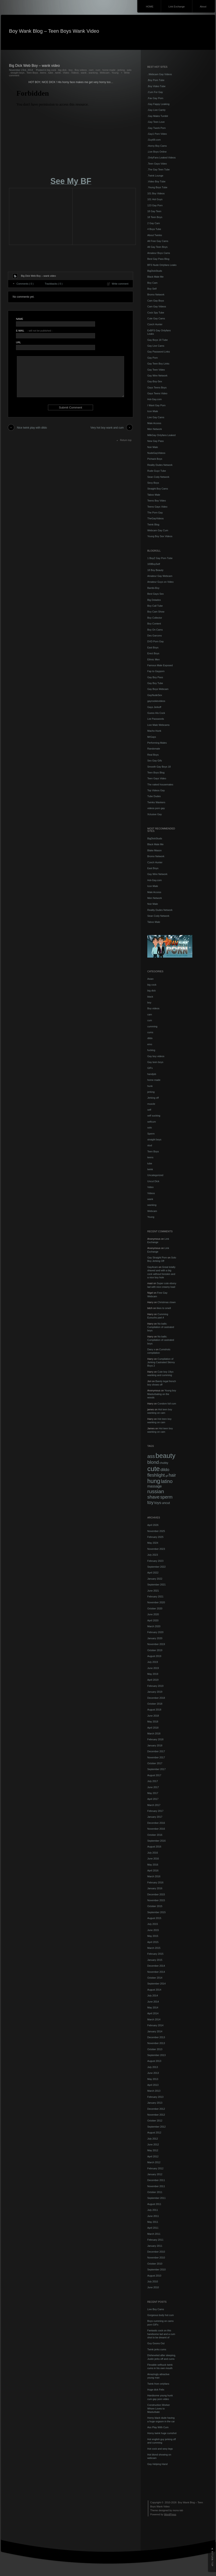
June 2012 (153, 2144)
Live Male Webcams (158, 725)
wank (84, 72)
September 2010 (156, 2269)
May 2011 (152, 2222)
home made (108, 70)
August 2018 (154, 1709)
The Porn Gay (155, 512)
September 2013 (156, 2055)
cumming (152, 1026)
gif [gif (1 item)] (167, 1475)
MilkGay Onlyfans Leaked (161, 435)
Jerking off (153, 1097)
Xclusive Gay (154, 814)
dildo (149, 1038)
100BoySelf (153, 564)
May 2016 (152, 1864)
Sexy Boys (153, 482)
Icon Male (152, 411)
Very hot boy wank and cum (107, 427)
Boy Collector (154, 617)
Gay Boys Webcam (157, 689)
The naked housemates (160, 784)
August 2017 (154, 1775)
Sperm (151, 1133)
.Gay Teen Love (156, 122)
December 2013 (156, 2037)
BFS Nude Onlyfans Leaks (162, 265)
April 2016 (153, 1870)
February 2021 (155, 1596)
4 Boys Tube (154, 229)
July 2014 (152, 1995)
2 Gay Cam (153, 223)
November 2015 (156, 1900)
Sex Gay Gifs (154, 760)
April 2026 (153, 1525)
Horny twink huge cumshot (162, 2433)
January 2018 (154, 1745)
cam (91, 70)
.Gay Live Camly (156, 110)
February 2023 (155, 1561)
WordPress (170, 2514)
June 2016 (153, 1858)
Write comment (120, 283)
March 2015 (153, 1948)
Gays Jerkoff (154, 707)
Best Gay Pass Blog (158, 259)
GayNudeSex (154, 695)
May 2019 (152, 1674)
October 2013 (154, 2049)
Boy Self (152, 288)
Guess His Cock (156, 713)
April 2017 (153, 1799)
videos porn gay (156, 808)
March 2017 (153, 1805)
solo (129, 70)
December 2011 (156, 2180)
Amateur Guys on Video (160, 581)
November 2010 (156, 2257)
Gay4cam (152, 1267)
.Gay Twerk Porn (156, 128)
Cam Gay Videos (156, 306)
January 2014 (154, 2031)
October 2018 (154, 1703)
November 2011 (156, 2186)
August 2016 (154, 1846)
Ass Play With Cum (157, 2427)
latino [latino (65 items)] (167, 1481)
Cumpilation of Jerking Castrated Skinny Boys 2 (161, 1362)
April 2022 (153, 1572)
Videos (75, 72)
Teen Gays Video (156, 778)
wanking (93, 72)
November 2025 (156, 1531)
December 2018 (156, 1697)
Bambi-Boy (153, 588)
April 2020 (153, 1620)
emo (149, 1044)
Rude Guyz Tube (156, 470)
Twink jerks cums (156, 2349)
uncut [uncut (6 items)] (166, 1503)
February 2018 (155, 1739)
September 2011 (156, 2198)
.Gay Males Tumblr (157, 116)
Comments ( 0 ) (25, 283)
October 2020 (154, 1608)
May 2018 (152, 1721)
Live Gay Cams (155, 417)
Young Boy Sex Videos (159, 536)
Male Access (154, 423)
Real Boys (153, 754)
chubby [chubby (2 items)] (163, 1462)
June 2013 (153, 2073)
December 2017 (156, 1751)
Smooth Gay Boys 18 (159, 766)
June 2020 (153, 1614)
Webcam (104, 72)
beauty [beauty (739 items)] (165, 1455)
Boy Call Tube (155, 605)
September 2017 (156, 1769)
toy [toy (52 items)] (150, 1502)
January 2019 (154, 1691)
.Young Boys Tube (157, 187)
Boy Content (154, 623)
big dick (62, 70)
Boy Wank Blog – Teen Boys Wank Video (54, 31)
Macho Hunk (154, 730)
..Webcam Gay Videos (159, 74)
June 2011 (153, 2216)
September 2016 (156, 1840)
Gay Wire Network (157, 375)
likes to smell (164, 1308)
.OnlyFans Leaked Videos (161, 157)
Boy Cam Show (155, 611)
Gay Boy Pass (155, 677)
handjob (151, 1074)
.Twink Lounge (155, 175)
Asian (150, 978)
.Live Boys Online (157, 151)
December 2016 (156, 1823)
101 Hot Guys (154, 199)
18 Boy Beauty (155, 570)
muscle (151, 1103)
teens (43, 72)
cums (150, 1032)
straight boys (17, 72)
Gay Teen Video (156, 369)
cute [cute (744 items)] (153, 1468)
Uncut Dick (153, 1181)
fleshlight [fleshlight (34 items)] (156, 1475)
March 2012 (153, 2162)
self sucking (153, 1115)
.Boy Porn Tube (155, 80)
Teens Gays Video (157, 506)
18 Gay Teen (154, 211)
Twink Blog (153, 524)
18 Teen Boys (154, 217)
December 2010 (156, 2251)
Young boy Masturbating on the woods (161, 1394)
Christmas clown (166, 1302)
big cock (51, 70)
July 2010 (152, 2281)
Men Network (154, 429)
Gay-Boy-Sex (154, 381)
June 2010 (153, 2287)
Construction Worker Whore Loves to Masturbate (158, 2408)
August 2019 (154, 1656)
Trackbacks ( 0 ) (53, 283)
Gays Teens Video (157, 393)
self (149, 1109)
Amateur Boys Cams (158, 253)
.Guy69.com (154, 139)
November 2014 (156, 1971)
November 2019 (156, 1644)
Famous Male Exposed (160, 665)
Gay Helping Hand (157, 2464)
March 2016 (153, 1876)
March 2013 (153, 2090)
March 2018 (153, 1733)
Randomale (153, 748)
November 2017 (156, 1757)
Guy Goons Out (155, 2343)
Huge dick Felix (155, 2389)
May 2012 (152, 2150)
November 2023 (156, 1549)
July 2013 (152, 2067)
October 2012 (154, 2120)
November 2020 (156, 1602)
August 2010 (154, 2275)
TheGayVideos (155, 518)
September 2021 (156, 1584)
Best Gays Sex (155, 593)
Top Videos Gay (156, 790)
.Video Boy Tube (156, 181)
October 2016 (154, 1834)
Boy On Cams (155, 629)
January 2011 (154, 2245)
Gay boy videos (155, 1056)
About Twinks (154, 235)
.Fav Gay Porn (155, 98)
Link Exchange (176, 6)
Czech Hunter (154, 324)
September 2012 (156, 2126)
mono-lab (178, 2510)
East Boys (153, 647)
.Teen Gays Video (157, 163)
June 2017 (153, 1787)
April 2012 (153, 2156)
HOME (149, 6)
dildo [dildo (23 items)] (165, 1469)
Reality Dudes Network (160, 465)
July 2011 (152, 2210)
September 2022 (156, 1566)
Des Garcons (154, 635)
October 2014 (154, 1977)
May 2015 (152, 1936)
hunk (150, 1086)
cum (98, 70)
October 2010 (154, 2263)
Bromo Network (155, 294)
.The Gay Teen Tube (158, 169)
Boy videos (81, 70)
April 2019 (153, 1679)
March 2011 (153, 2234)
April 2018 (153, 1727)
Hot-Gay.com (154, 399)
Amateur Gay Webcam (159, 576)
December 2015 (156, 1894)
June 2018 (153, 1715)
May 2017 (152, 1793)
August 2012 (154, 2132)
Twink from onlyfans (158, 2383)
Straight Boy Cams (157, 488)
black (150, 996)
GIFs (150, 1068)
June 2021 (153, 1590)
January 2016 (154, 1888)
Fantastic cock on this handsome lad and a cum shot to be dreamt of (161, 2334)
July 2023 (152, 1554)
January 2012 (154, 2174)
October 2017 (154, 1763)
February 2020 (155, 1632)
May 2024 (152, 1542)
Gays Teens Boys (156, 387)
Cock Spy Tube (155, 312)
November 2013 (156, 2043)
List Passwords (155, 718)
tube (50, 72)
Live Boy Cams (155, 2309)
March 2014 (153, 2019)
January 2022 (154, 1578)
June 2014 (153, 2001)
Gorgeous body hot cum (160, 2315)
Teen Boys (32, 72)
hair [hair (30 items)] (172, 1475)
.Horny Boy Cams (157, 145)
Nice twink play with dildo (32, 427)
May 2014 (152, 2007)
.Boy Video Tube (156, 86)
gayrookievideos (156, 701)
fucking (151, 1050)
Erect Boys (153, 653)
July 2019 (152, 1662)
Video (66, 72)
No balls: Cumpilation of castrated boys (160, 1327)
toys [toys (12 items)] (157, 1503)
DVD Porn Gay (155, 641)
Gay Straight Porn (157, 1257)
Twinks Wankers (156, 802)
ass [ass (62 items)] (151, 1456)
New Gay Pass (155, 441)
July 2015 (152, 1924)
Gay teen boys (155, 1062)
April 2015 (153, 1942)
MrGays (151, 737)
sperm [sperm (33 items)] (166, 1497)
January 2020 (154, 1638)
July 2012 (152, 2138)
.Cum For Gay (155, 92)
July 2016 (152, 1852)
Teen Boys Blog (155, 772)
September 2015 (156, 1912)
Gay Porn (152, 357)
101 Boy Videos (156, 193)
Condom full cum (166, 1403)
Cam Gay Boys (155, 300)
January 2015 (154, 1960)
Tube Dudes (154, 796)
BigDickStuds (154, 270)
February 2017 (155, 1811)
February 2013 (155, 2097)
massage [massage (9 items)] (154, 1486)
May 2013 (152, 2079)
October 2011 (154, 2192)
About (203, 6)
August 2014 (154, 1989)
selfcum (151, 1121)
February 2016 (155, 1882)
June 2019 (153, 1668)
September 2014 (156, 1983)
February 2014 (155, 2025)
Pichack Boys (154, 458)
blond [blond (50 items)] (153, 1462)
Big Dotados (154, 600)
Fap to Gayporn (155, 671)
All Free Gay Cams (157, 241)
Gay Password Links (158, 351)
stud (149, 1145)
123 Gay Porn (155, 205)
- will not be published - (34, 330)
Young (114, 72)
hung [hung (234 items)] (153, 1481)
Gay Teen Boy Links (158, 363)
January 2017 (154, 1816)
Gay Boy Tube (155, 683)
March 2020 (153, 1626)
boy (71, 70)
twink (58, 72)
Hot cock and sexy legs (160, 2448)
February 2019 (155, 1686)
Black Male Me (155, 276)
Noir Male (152, 447)
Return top (126, 440)
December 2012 (156, 2108)
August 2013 (154, 2061)
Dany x (151, 1349)
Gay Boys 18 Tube (157, 340)
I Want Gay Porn (156, 405)
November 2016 (156, 1828)
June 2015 (153, 1930)
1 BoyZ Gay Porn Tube (160, 558)
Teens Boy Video (156, 500)
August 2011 (154, 2204)
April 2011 (153, 2227)
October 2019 (154, 1650)
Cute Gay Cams (156, 318)
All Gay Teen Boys (157, 247)
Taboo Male (153, 494)
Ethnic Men (153, 659)
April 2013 (153, 2085)
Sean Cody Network (158, 477)
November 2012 (156, 2114)
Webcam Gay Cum (157, 530)
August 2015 (154, 1918)
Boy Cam (152, 282)
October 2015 (154, 1906)
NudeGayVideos (156, 453)
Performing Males (157, 742)
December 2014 (156, 1965)
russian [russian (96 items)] (155, 1491)
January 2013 (154, 2102)
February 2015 (155, 1953)
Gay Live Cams (155, 345)
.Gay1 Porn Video (157, 133)
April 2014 (153, 2013)
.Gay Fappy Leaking (158, 104)
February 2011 (155, 2239)
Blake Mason (154, 850)
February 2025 (155, 1537)
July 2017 (152, 1781)
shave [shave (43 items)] (153, 1497)
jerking (121, 70)
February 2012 (155, 2168)
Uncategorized (155, 1175)
